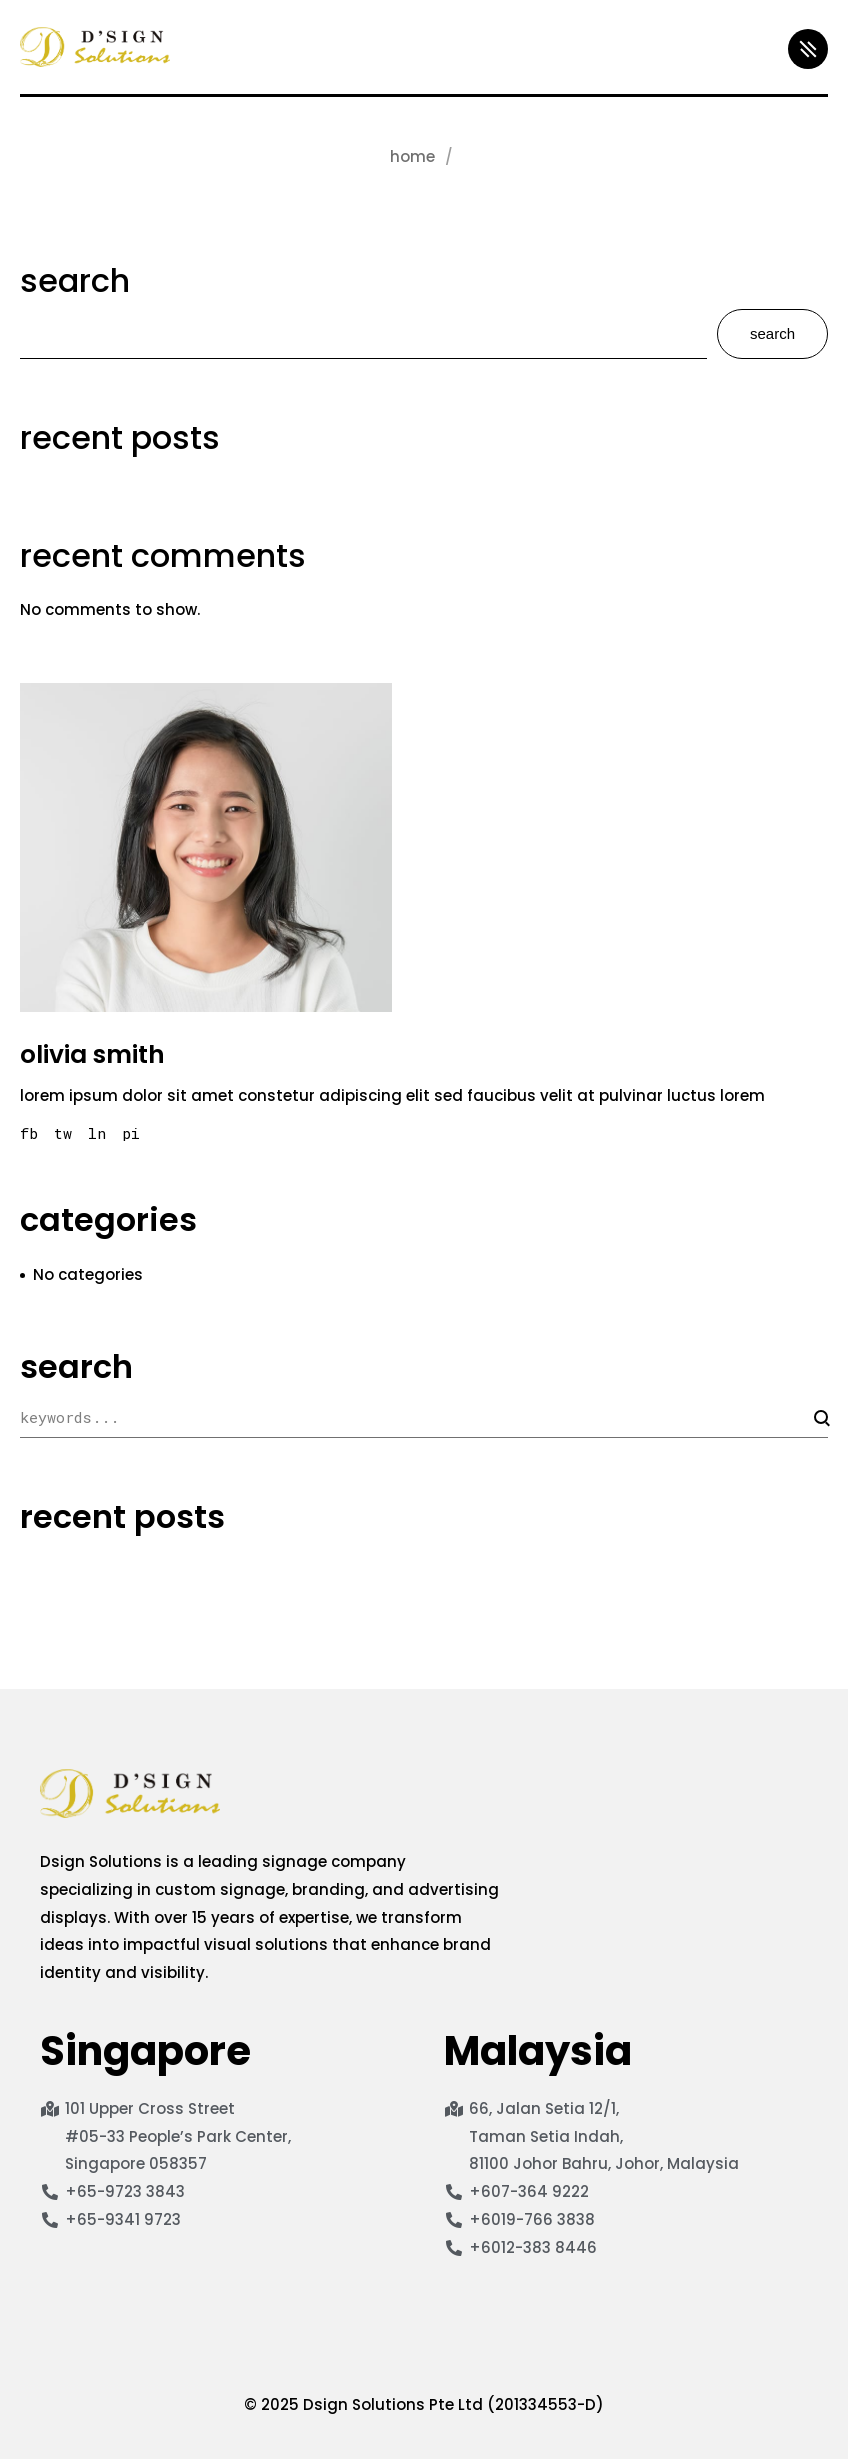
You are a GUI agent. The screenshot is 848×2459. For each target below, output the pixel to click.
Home (412, 156)
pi (131, 1133)
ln (97, 1133)
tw (63, 1133)
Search (75, 281)
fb (29, 1133)
